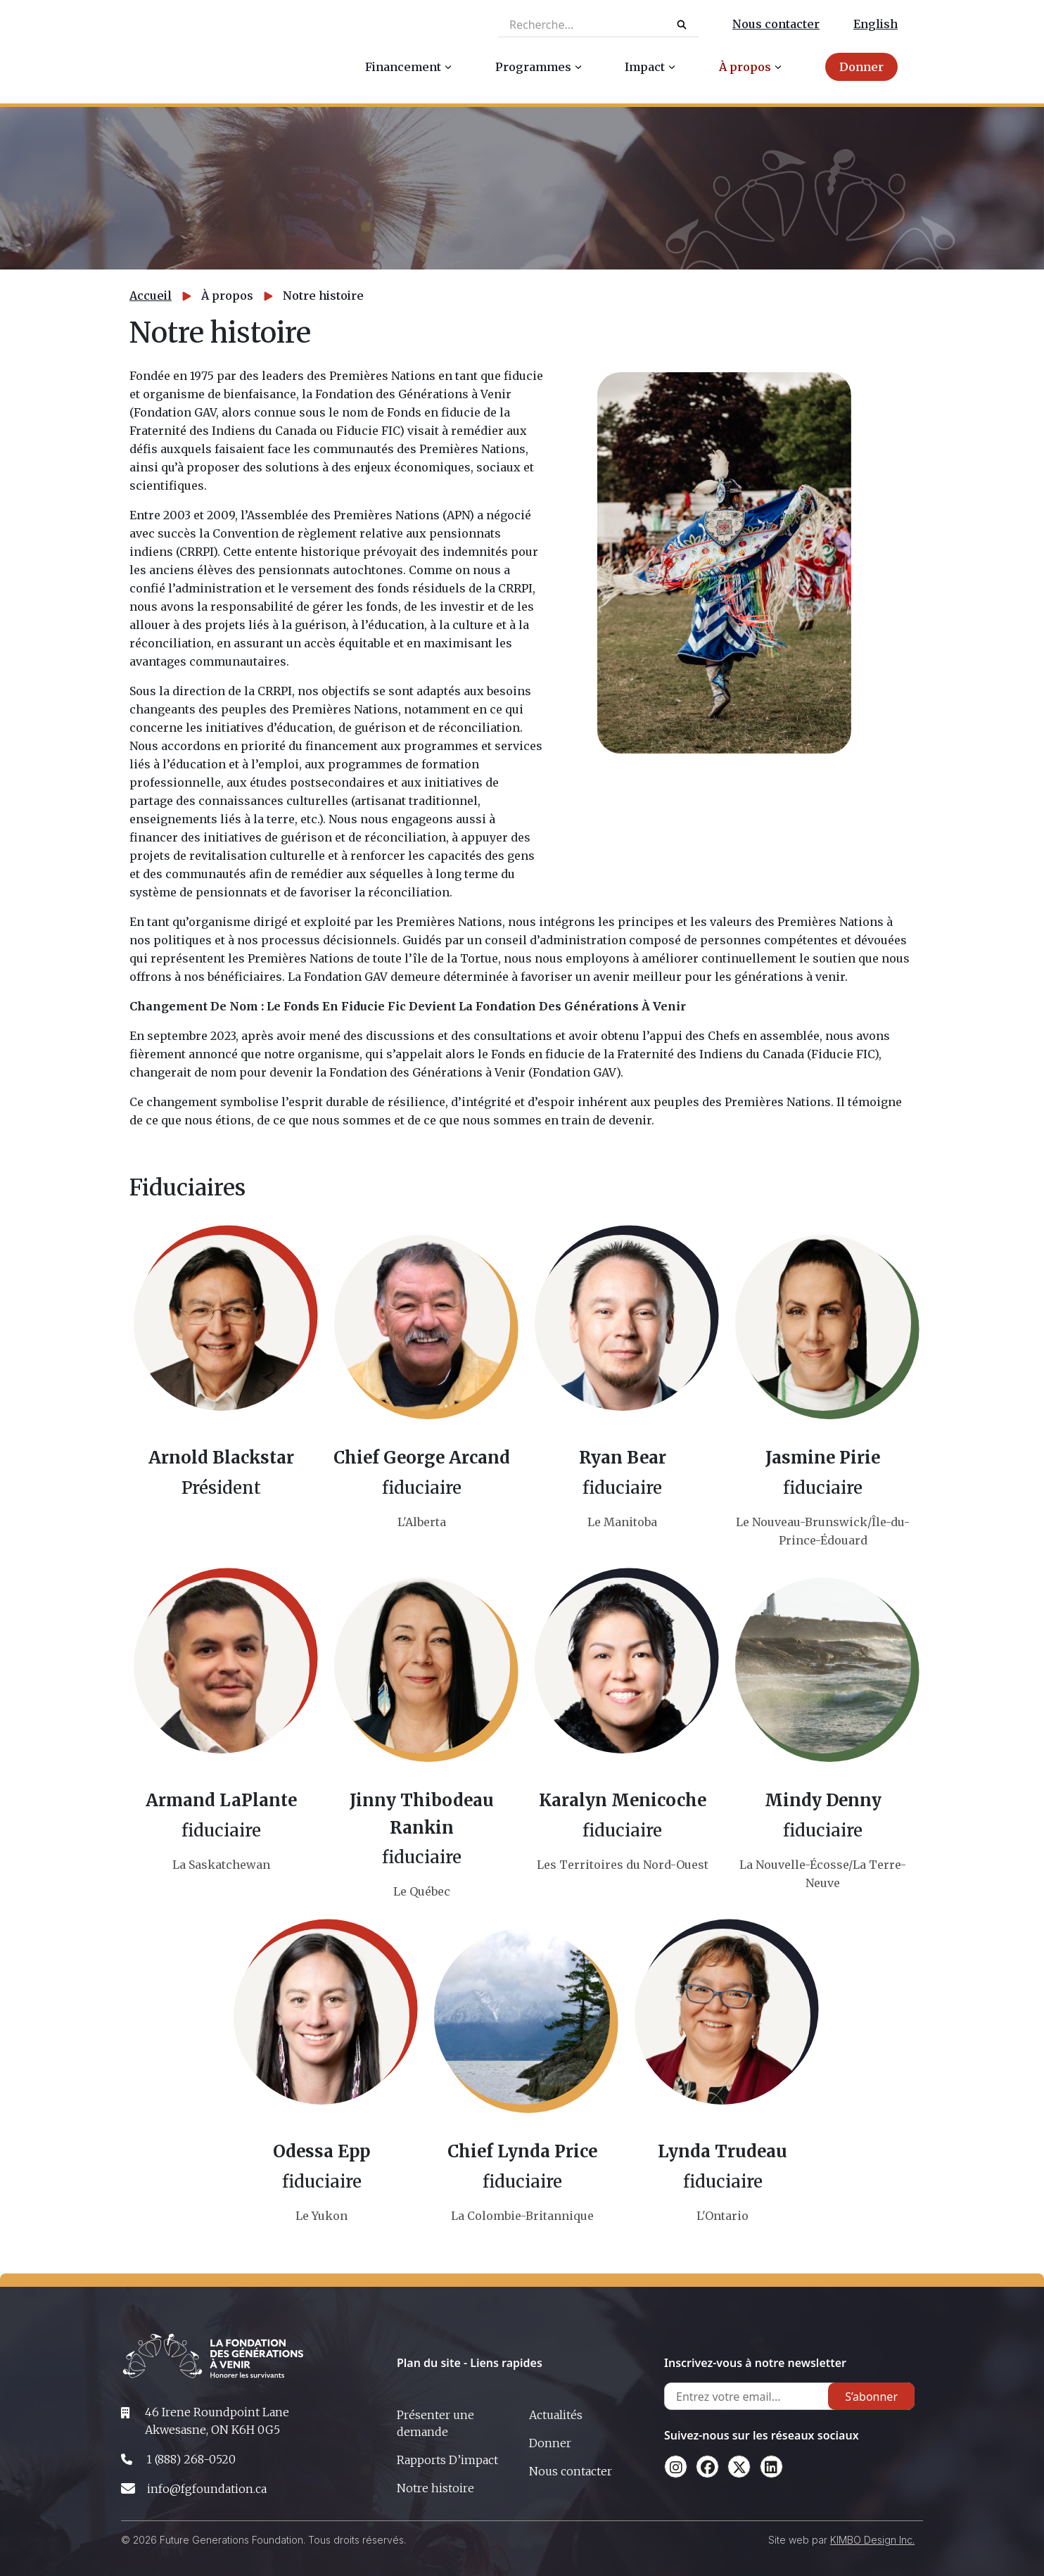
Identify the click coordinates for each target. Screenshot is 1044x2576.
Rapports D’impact (447, 2460)
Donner (550, 2443)
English (875, 24)
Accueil (150, 295)
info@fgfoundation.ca (207, 2489)
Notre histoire (435, 2488)
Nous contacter (776, 24)
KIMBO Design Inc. (872, 2540)
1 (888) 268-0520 (191, 2459)
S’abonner (871, 2396)
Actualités (556, 2415)
